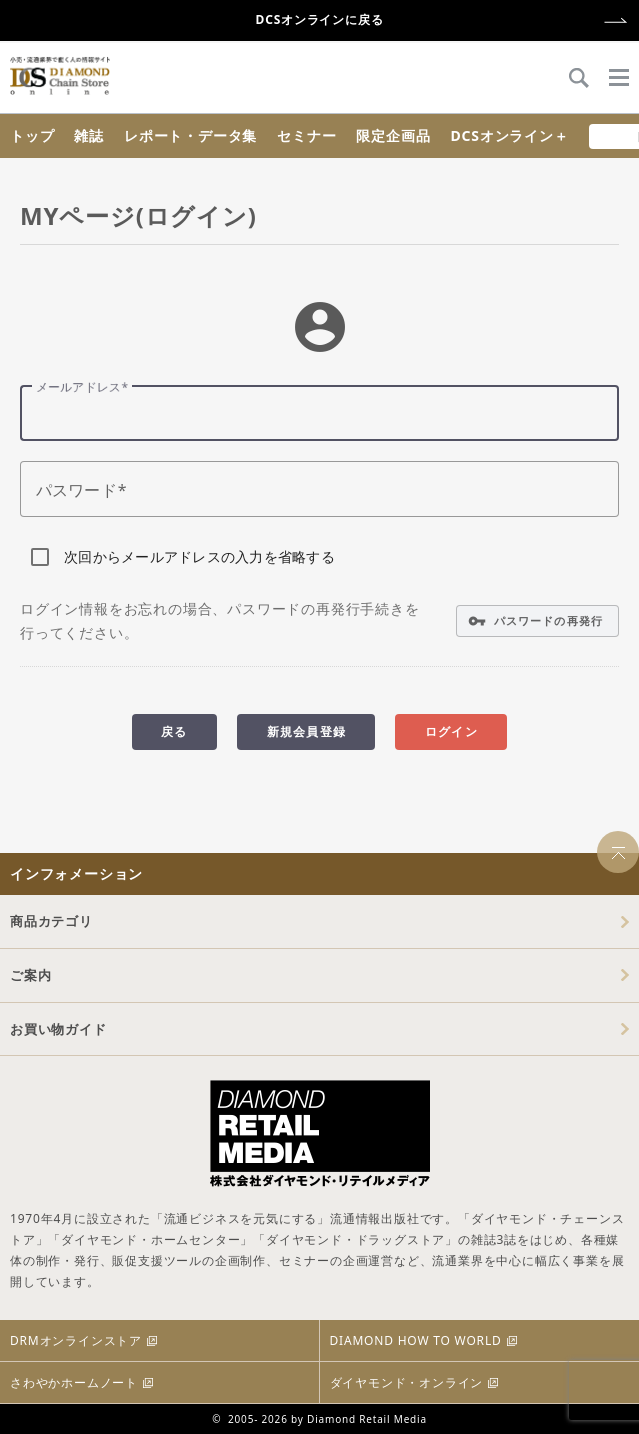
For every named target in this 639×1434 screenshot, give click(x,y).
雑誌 (89, 135)
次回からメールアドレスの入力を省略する (199, 556)
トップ (32, 135)
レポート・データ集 (190, 135)
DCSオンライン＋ (509, 135)
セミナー (306, 135)
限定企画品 (393, 135)
